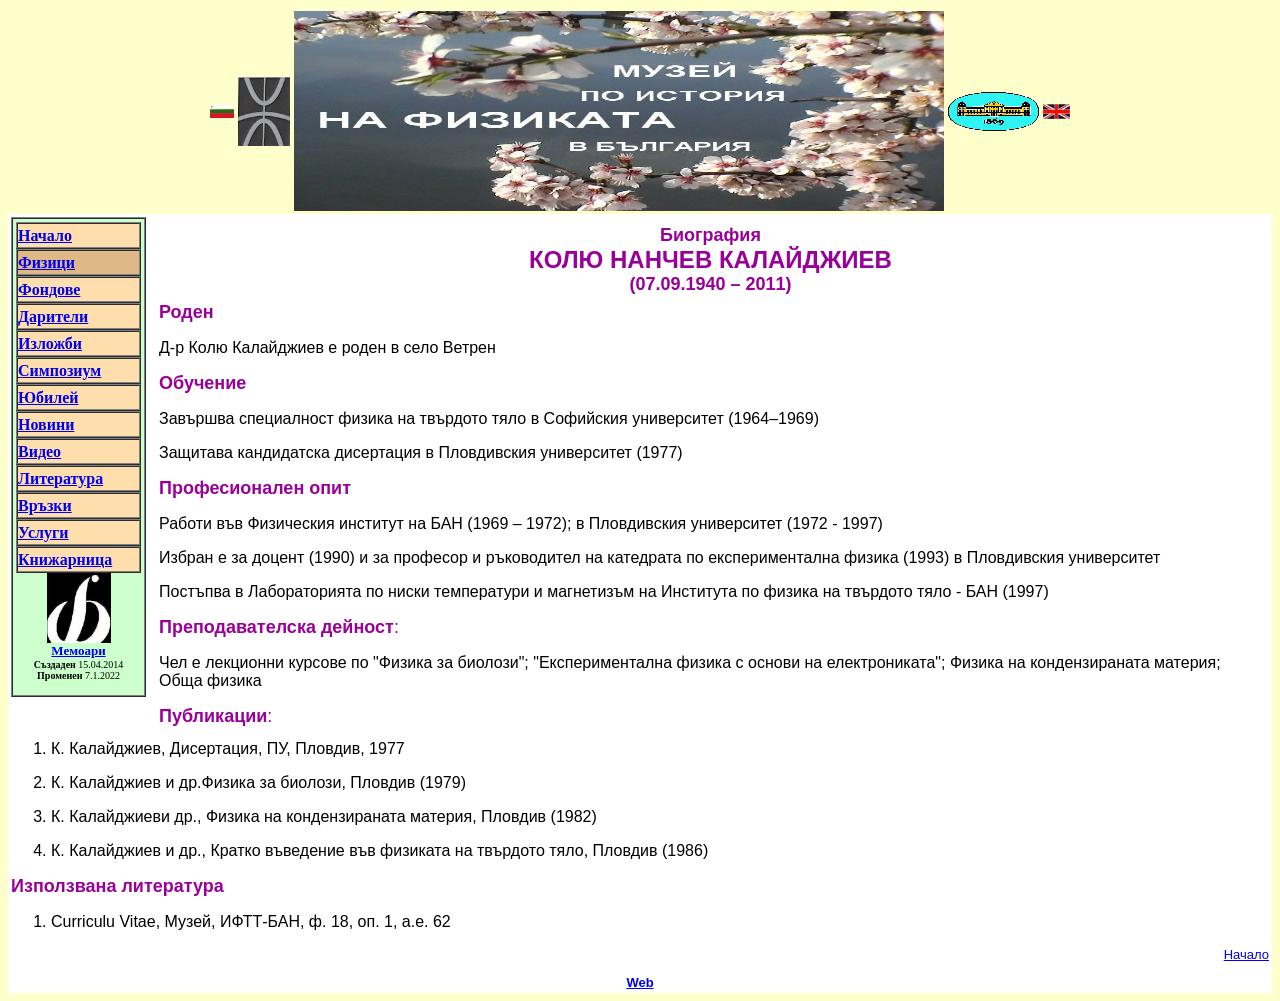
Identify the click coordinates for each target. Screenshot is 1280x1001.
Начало (1246, 954)
